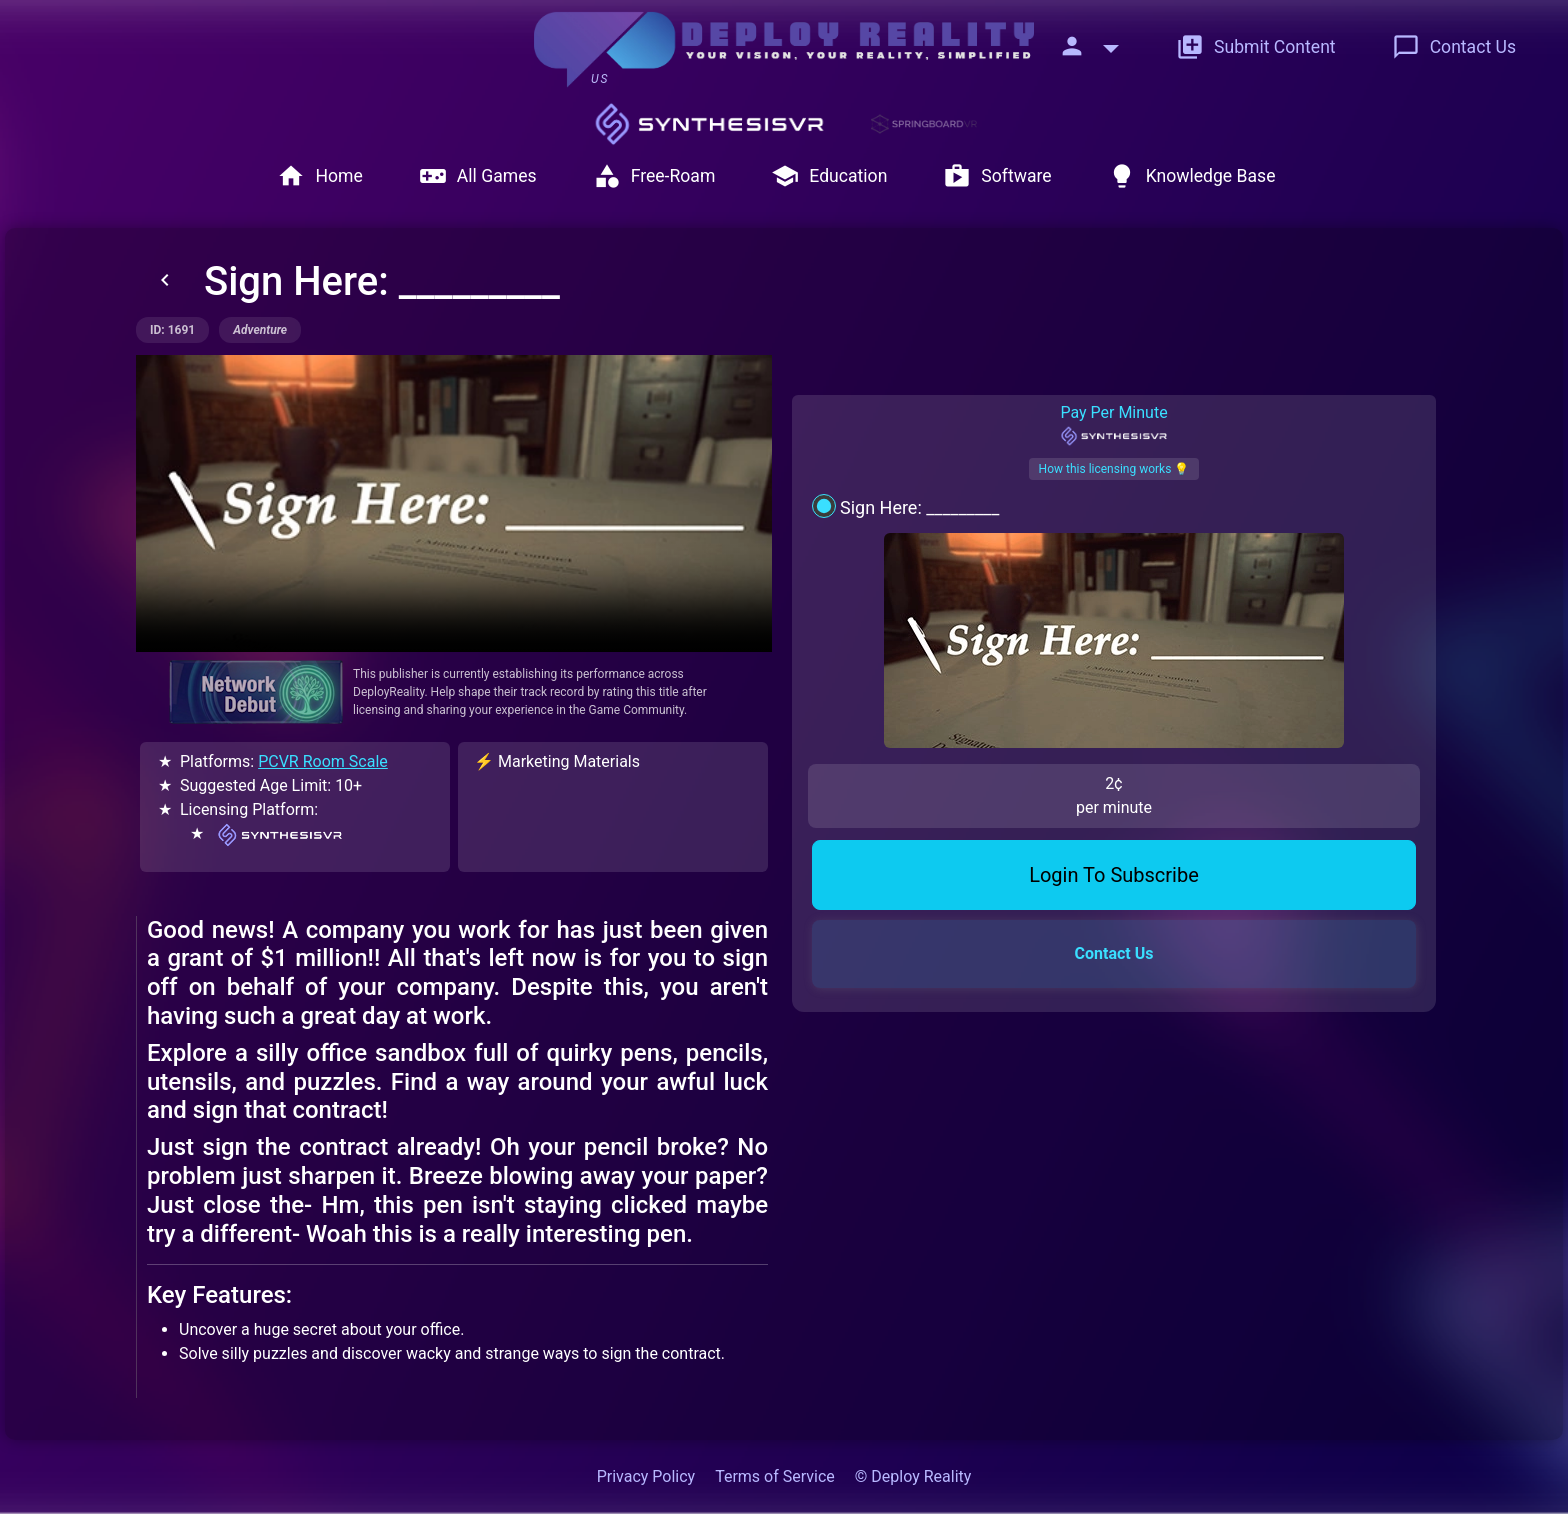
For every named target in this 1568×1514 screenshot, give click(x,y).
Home (319, 176)
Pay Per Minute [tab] (1113, 425)
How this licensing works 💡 (1114, 469)
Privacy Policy (646, 1476)
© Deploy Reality (913, 1476)
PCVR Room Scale (323, 761)
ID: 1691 (172, 330)
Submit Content (1256, 47)
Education (829, 176)
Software (997, 176)
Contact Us (1454, 47)
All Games (478, 176)
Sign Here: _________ (919, 507)
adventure (260, 330)
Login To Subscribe (1114, 720)
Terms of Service (775, 1476)
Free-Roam (654, 176)
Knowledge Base (1192, 176)
